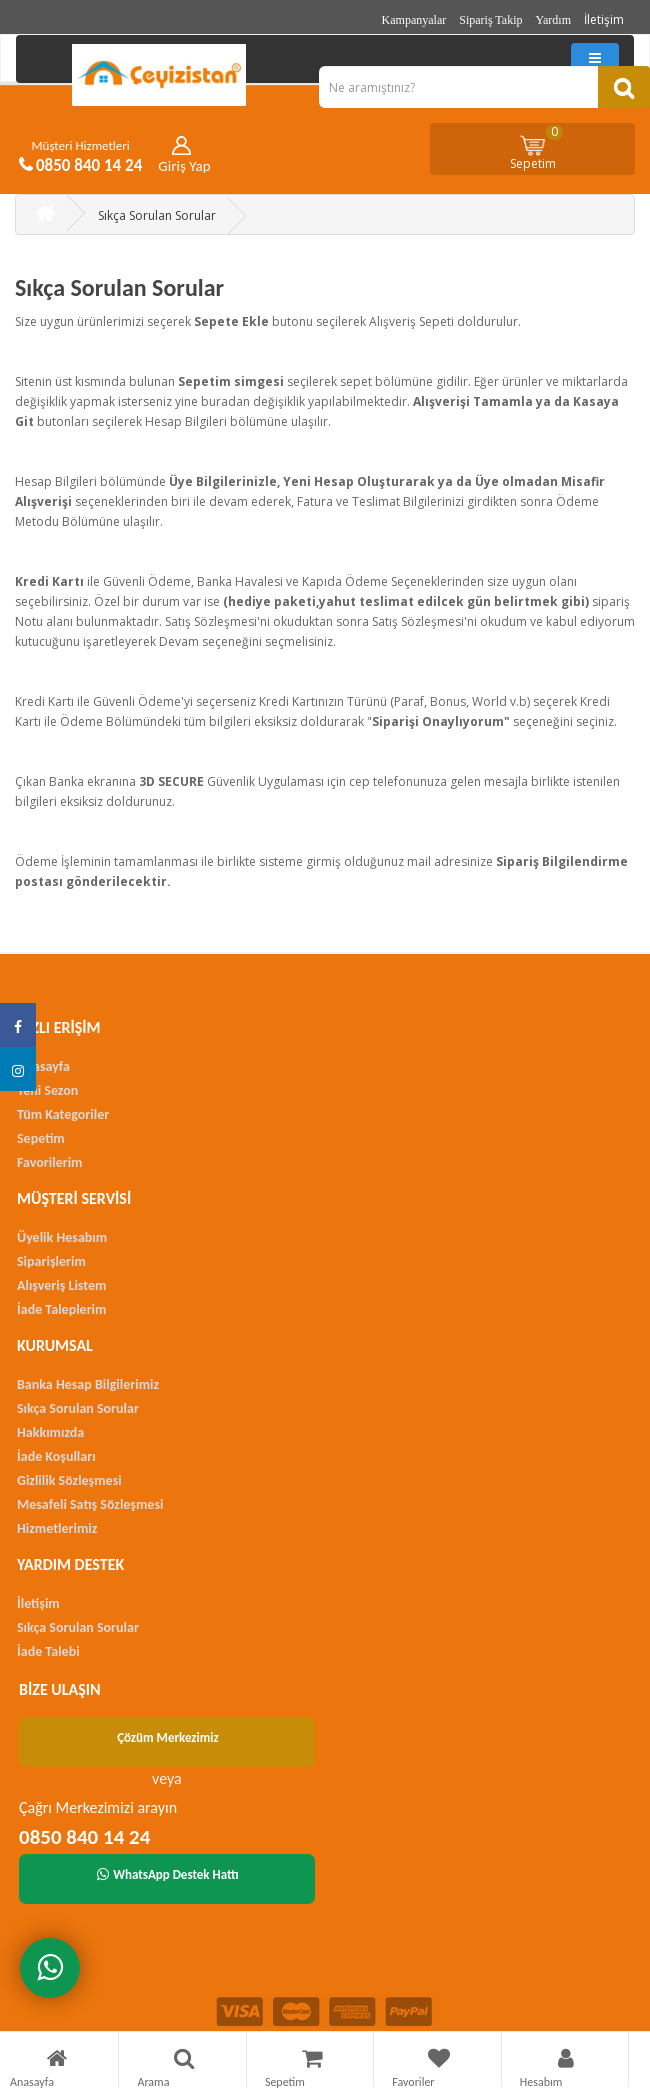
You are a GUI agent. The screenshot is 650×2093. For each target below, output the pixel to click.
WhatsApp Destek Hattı (168, 1874)
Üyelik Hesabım (62, 1237)
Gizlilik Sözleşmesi (69, 1480)
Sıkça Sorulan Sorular (157, 215)
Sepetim (537, 147)
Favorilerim (49, 1162)
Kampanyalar (414, 20)
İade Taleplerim (61, 1309)
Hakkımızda (50, 1432)
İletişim (604, 19)
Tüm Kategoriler (63, 1114)
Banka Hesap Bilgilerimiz (88, 1384)
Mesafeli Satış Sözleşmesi (90, 1504)
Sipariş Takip (490, 20)
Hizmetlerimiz (57, 1528)
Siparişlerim (51, 1261)
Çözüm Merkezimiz (168, 1737)
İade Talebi (48, 1651)
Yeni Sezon (47, 1090)
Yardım (553, 20)
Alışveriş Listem (61, 1285)
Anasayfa (43, 1066)
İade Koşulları (56, 1456)
